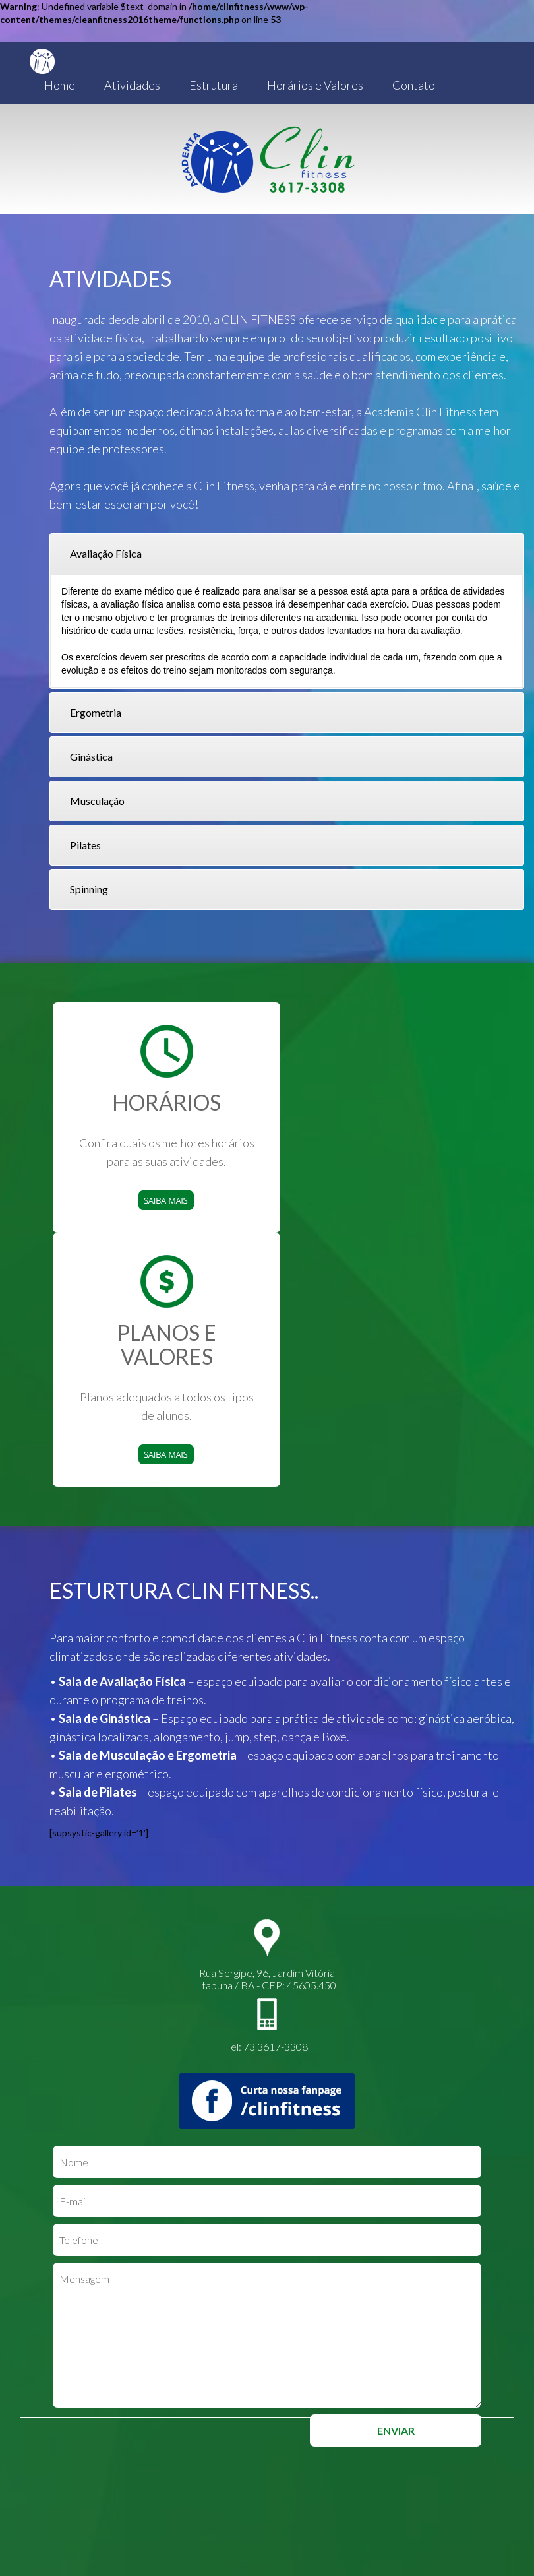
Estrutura (213, 85)
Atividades (132, 85)
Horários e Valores (315, 85)
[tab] (286, 553)
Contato (413, 85)
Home (59, 85)
